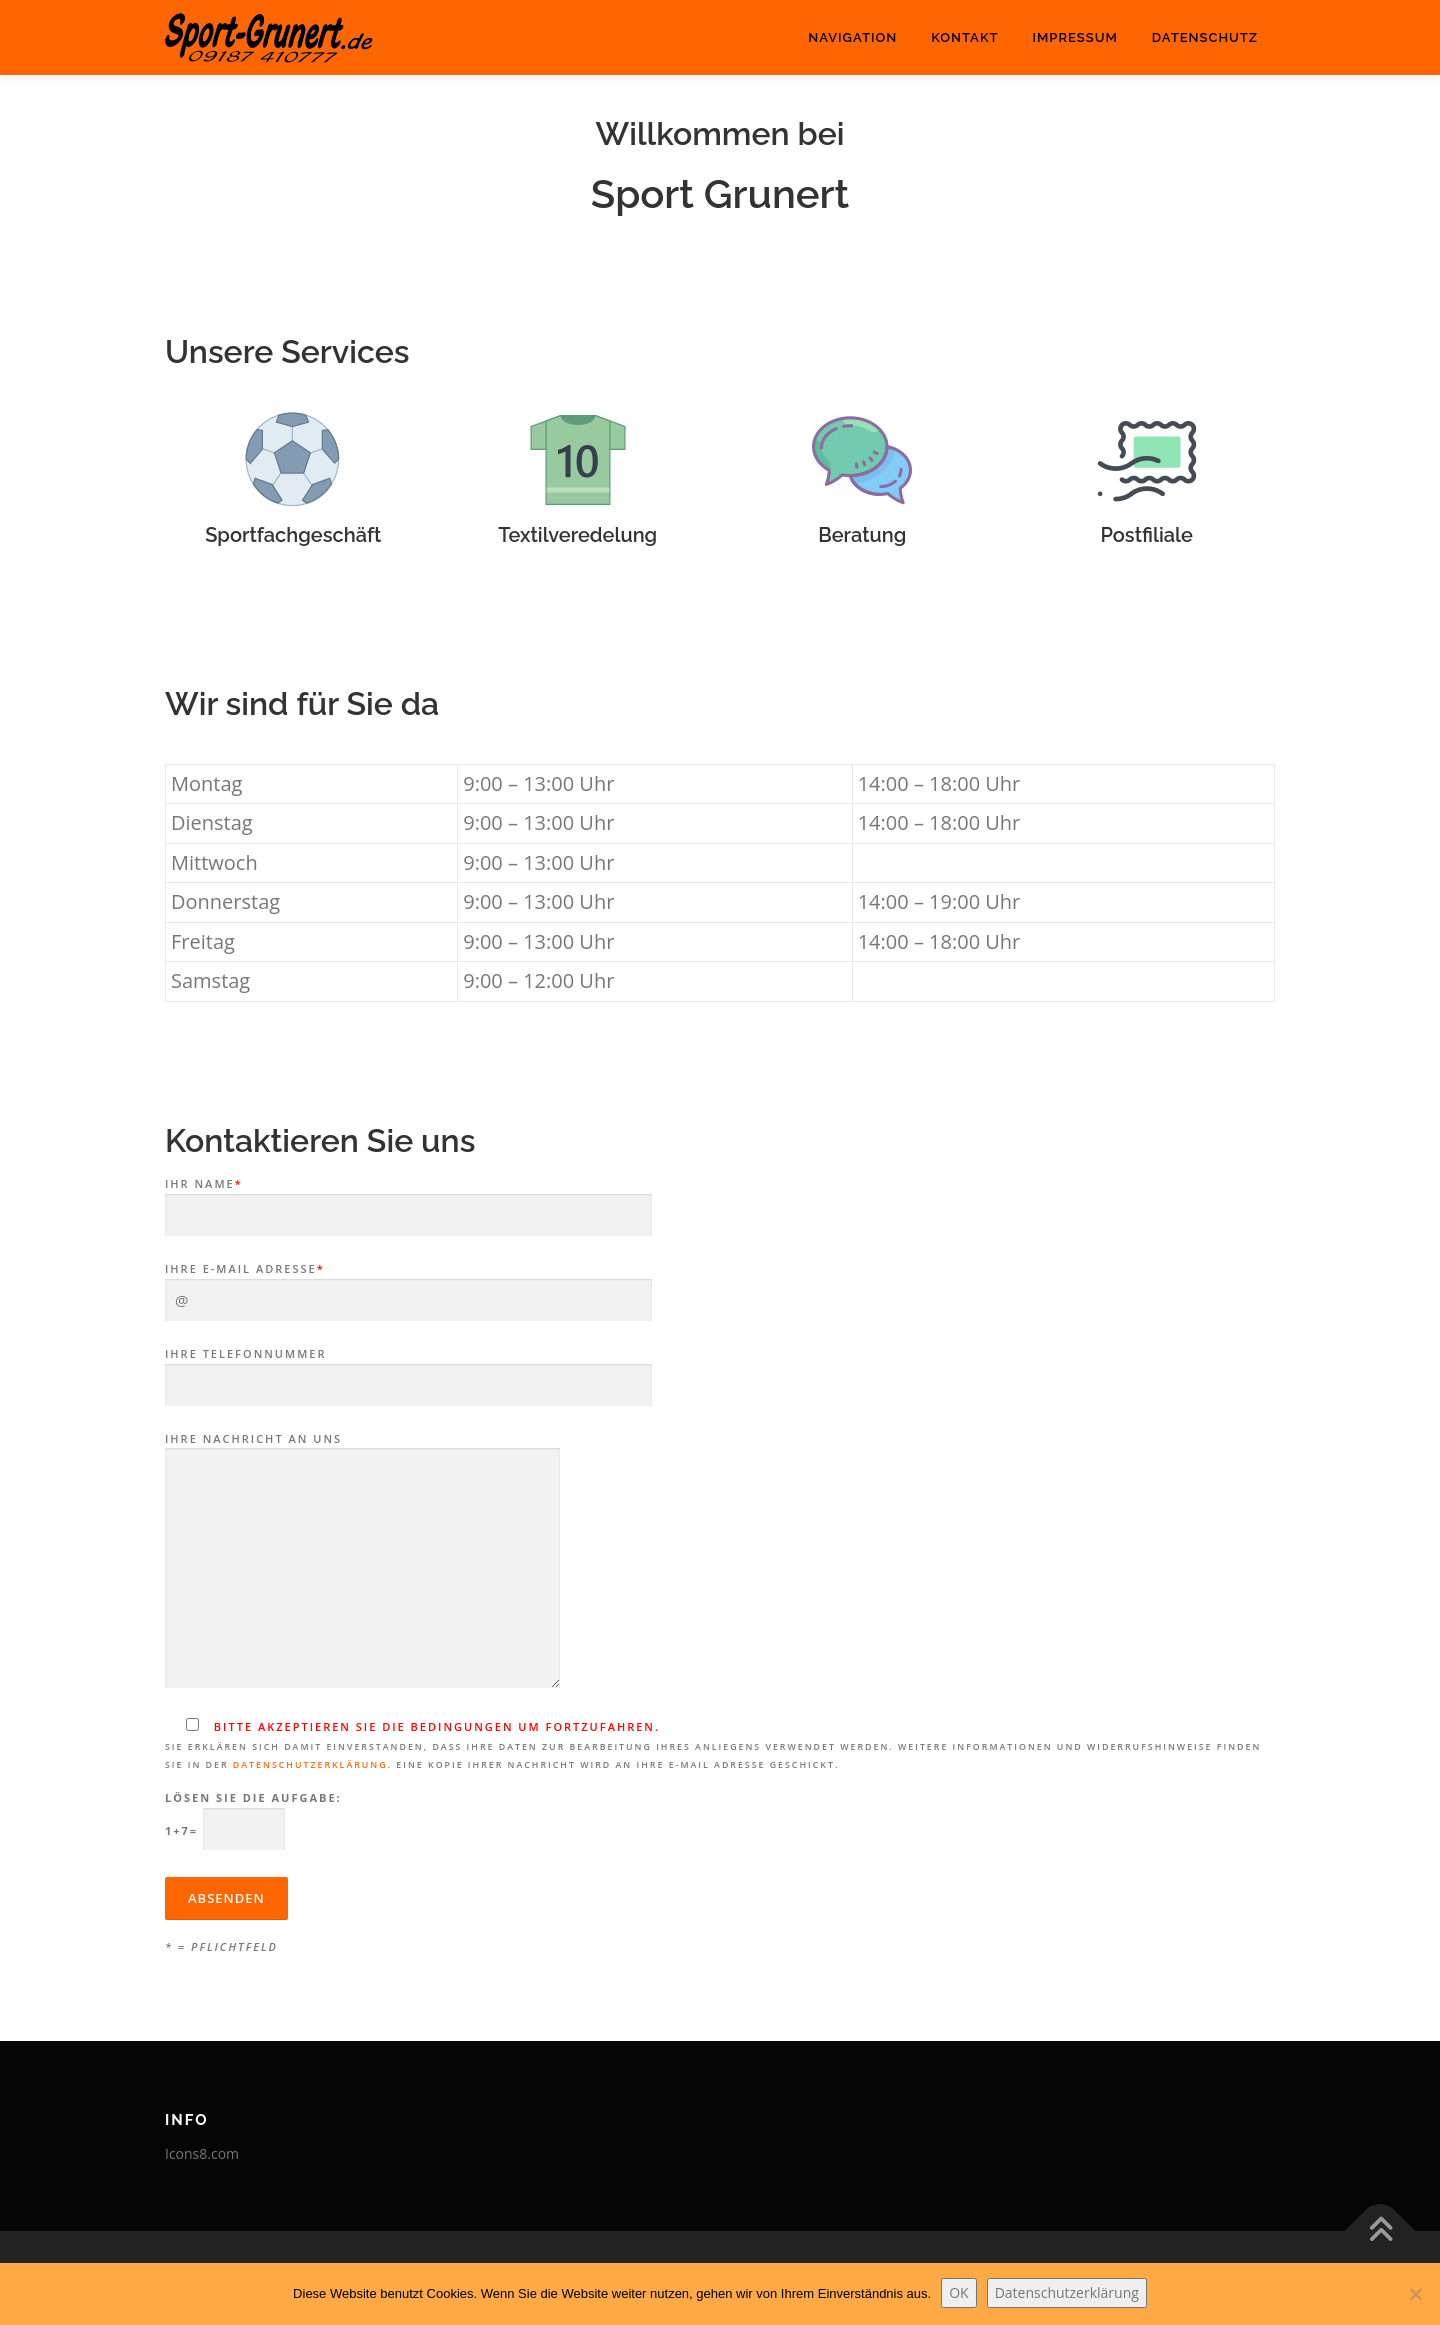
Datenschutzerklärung (310, 1765)
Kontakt (964, 37)
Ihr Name (408, 1200)
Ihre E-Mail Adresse (408, 1285)
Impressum (1074, 37)
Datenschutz (1205, 37)
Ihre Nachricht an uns (362, 1562)
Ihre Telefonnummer (408, 1370)
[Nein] (1415, 2294)
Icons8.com (202, 2153)
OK (958, 2292)
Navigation (852, 37)
